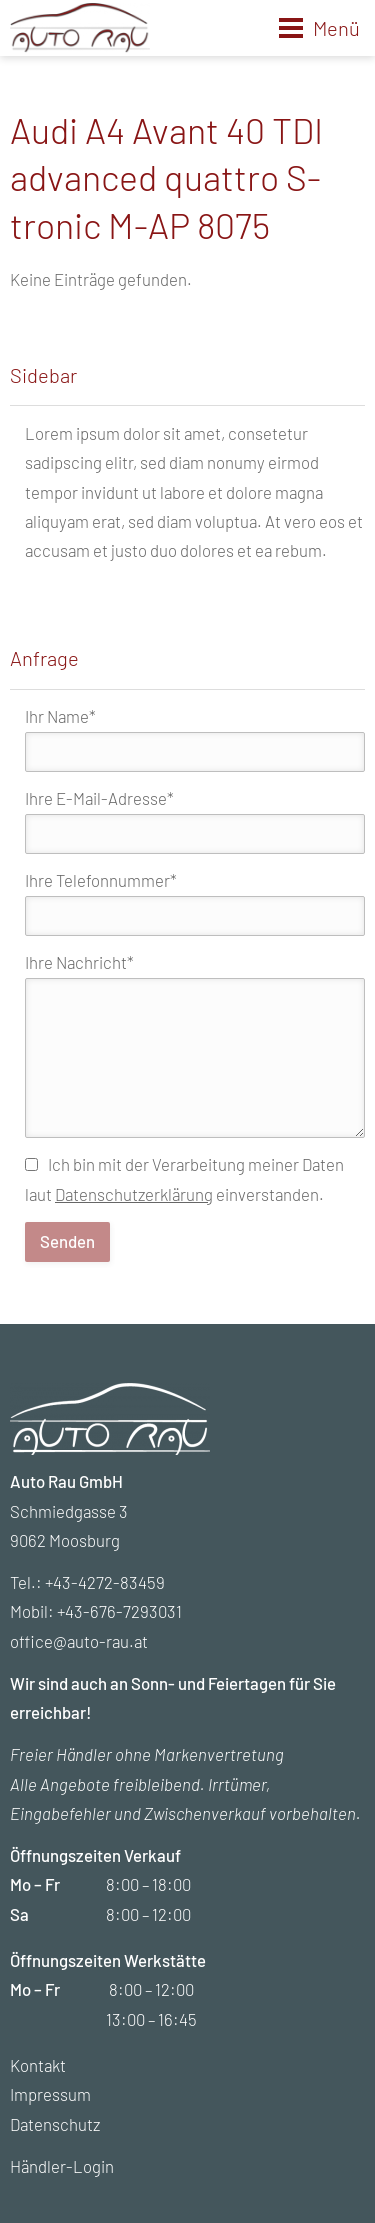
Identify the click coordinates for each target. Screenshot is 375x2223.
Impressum (50, 2094)
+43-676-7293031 (119, 1611)
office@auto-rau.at (79, 1641)
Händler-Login (62, 2166)
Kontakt (38, 2065)
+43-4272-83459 (105, 1582)
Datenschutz (55, 2124)
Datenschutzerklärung (134, 1194)
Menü (336, 28)
